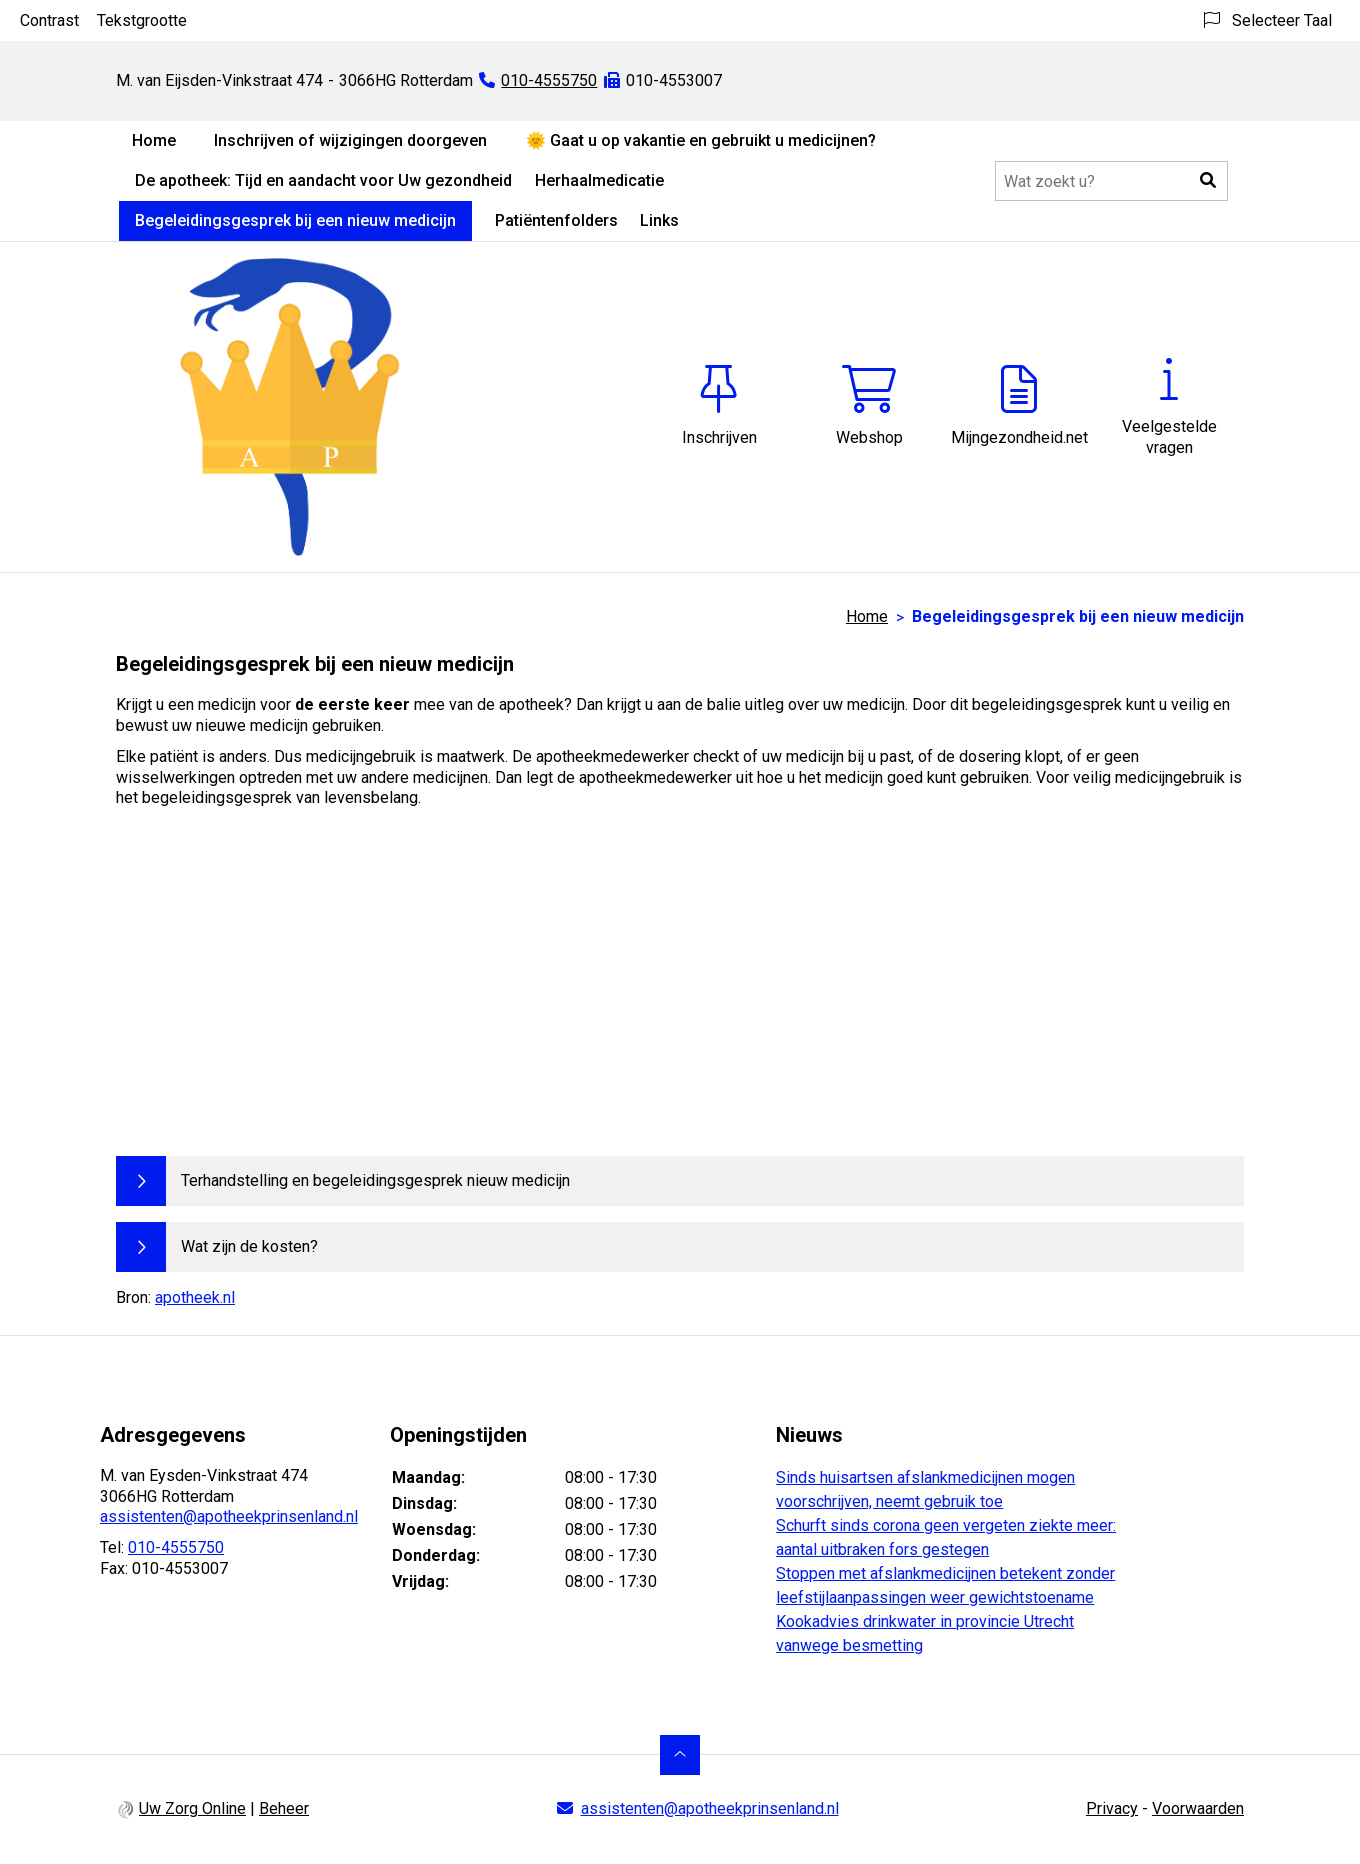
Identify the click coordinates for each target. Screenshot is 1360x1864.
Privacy (1112, 1808)
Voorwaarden (1198, 1808)
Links (659, 220)
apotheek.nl (195, 1297)
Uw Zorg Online (192, 1808)
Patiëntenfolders (556, 220)
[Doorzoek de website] (1111, 181)
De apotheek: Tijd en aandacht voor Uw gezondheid (323, 180)
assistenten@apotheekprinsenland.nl (229, 1516)
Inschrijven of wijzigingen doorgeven (350, 140)
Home (154, 140)
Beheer (284, 1808)
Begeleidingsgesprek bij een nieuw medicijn (295, 220)
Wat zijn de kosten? (249, 1246)
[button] (1208, 181)
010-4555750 (176, 1547)
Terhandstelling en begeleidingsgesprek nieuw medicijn (375, 1180)
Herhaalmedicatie (599, 180)
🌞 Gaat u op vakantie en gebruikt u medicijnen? (701, 140)
